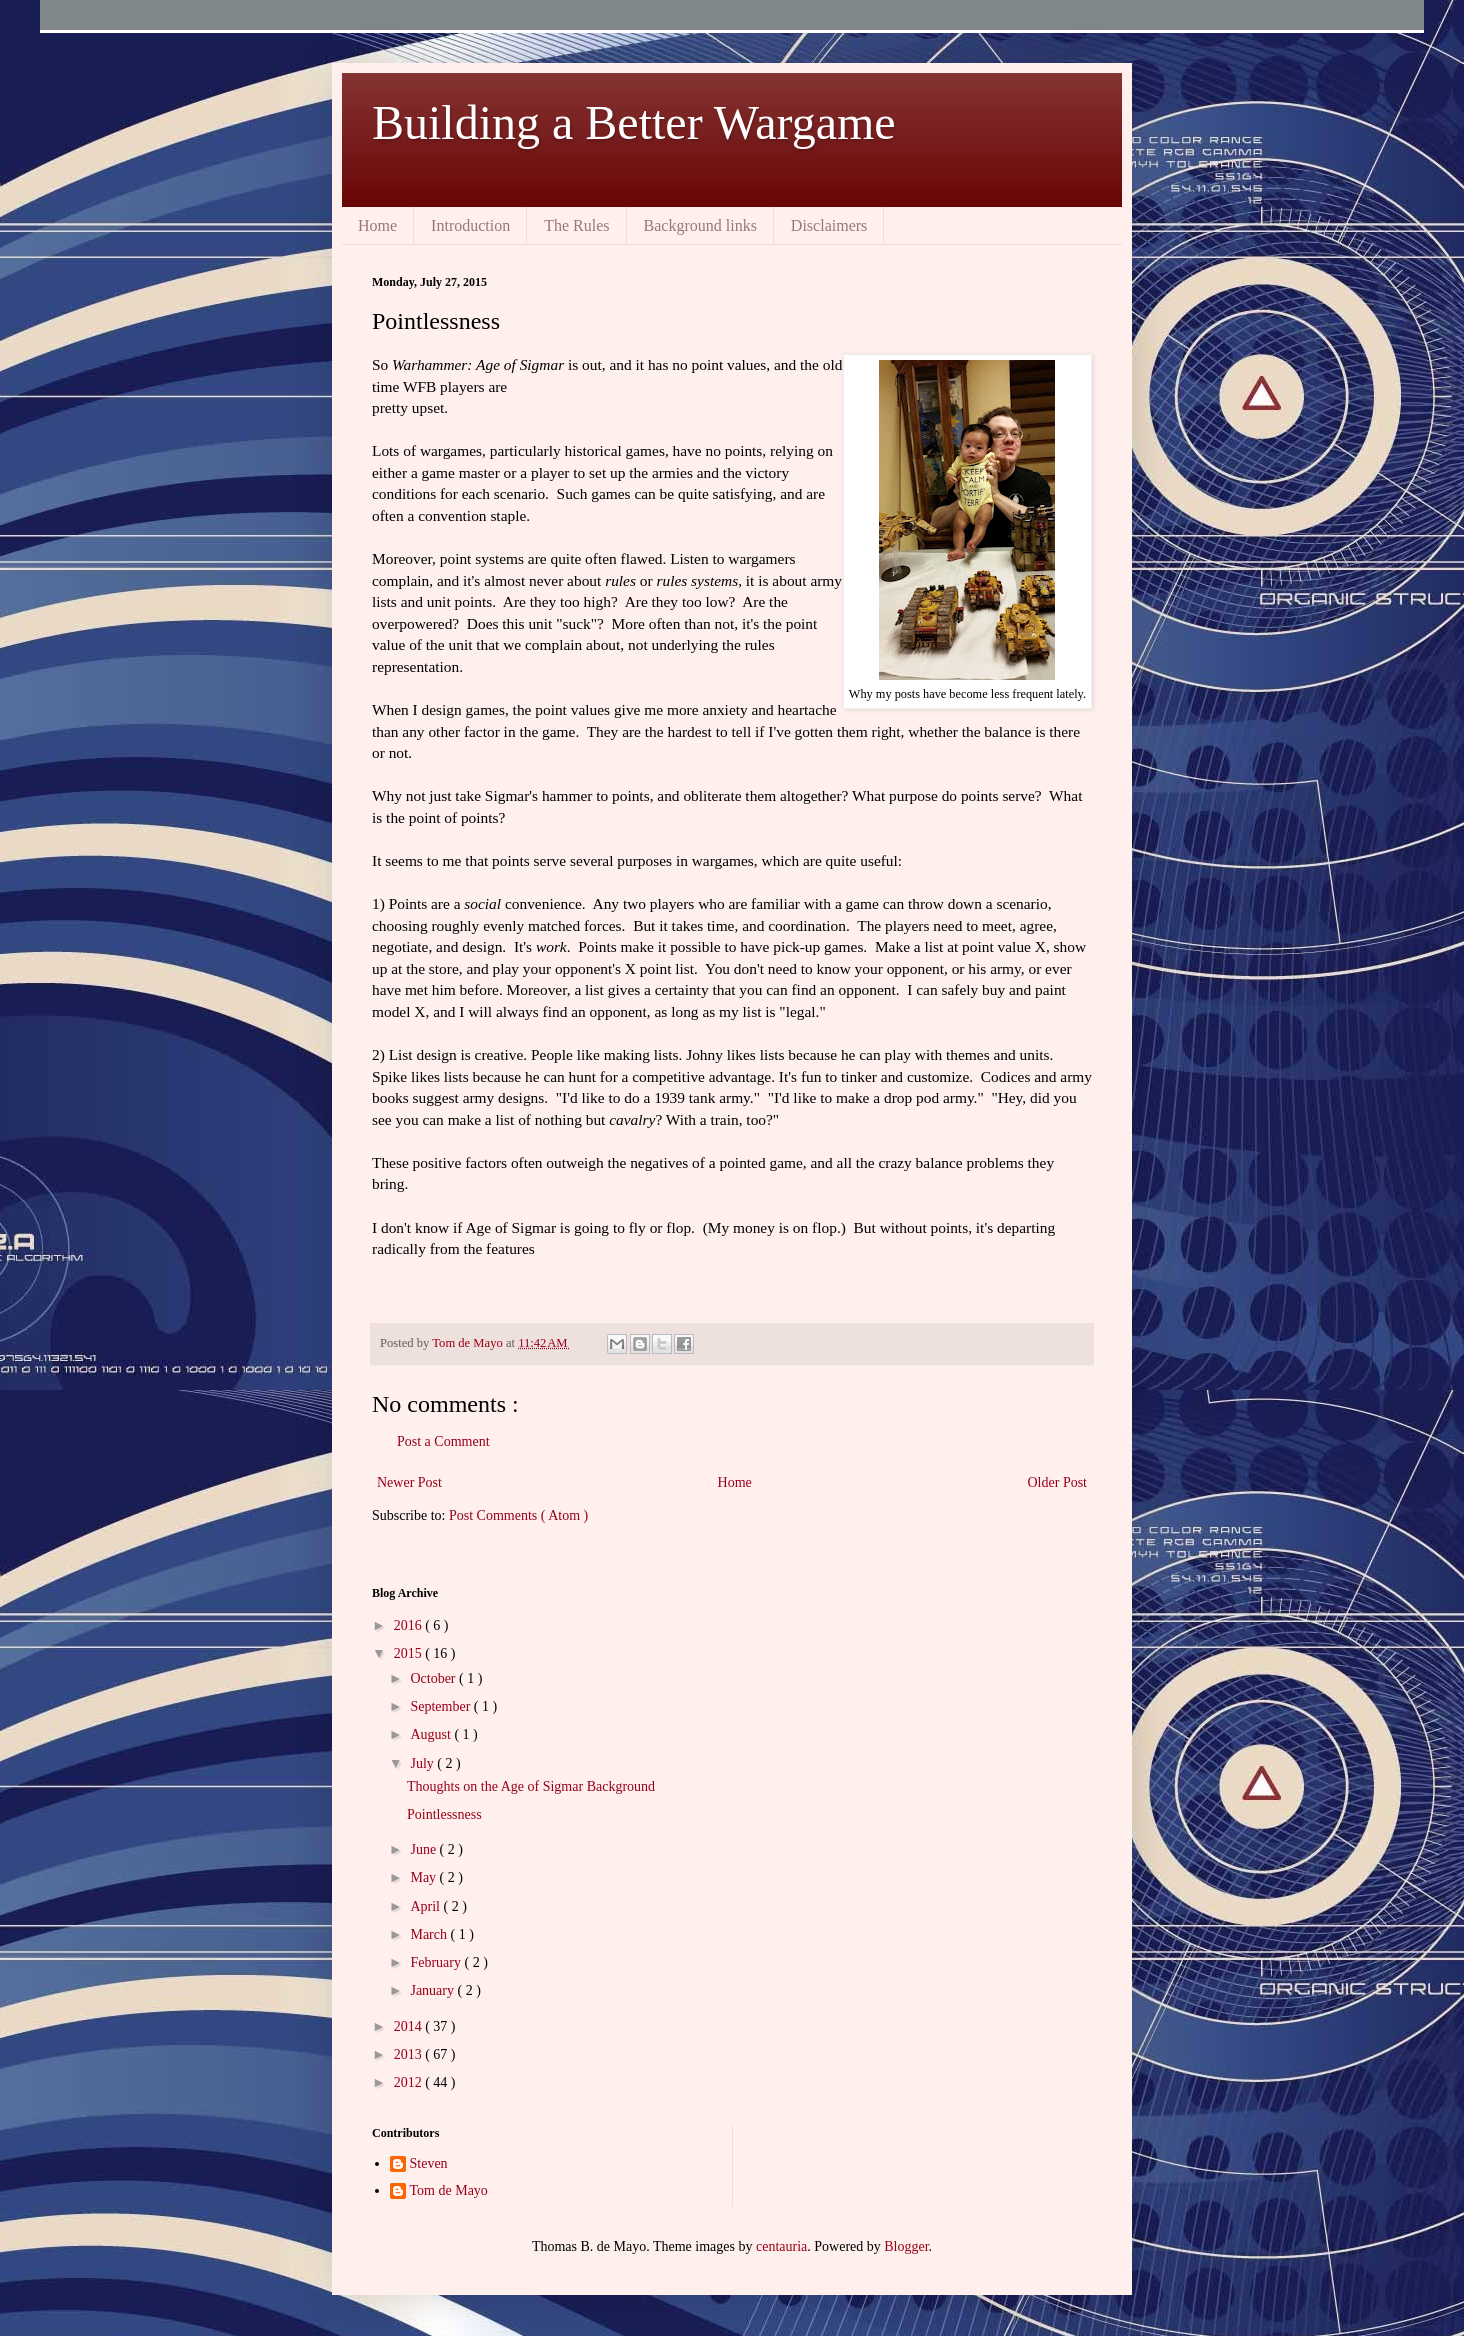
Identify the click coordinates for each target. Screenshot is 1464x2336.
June (424, 1849)
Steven (429, 2163)
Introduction (470, 225)
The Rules (576, 225)
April (426, 1906)
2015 (410, 1653)
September (441, 1706)
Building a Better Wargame (634, 122)
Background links (700, 225)
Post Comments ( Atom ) (518, 1515)
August (432, 1734)
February (437, 1962)
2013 (410, 2054)
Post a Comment (443, 1441)
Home (377, 225)
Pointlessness (444, 1814)
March (430, 1934)
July (423, 1763)
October (434, 1678)
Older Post (1058, 1482)
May (424, 1877)
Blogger (906, 2246)
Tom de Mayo (449, 2190)
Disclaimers (829, 225)
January (433, 1990)
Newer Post (409, 1482)
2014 (410, 2026)
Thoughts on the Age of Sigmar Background (531, 1786)
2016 (410, 1625)
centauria (781, 2246)
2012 (410, 2082)
